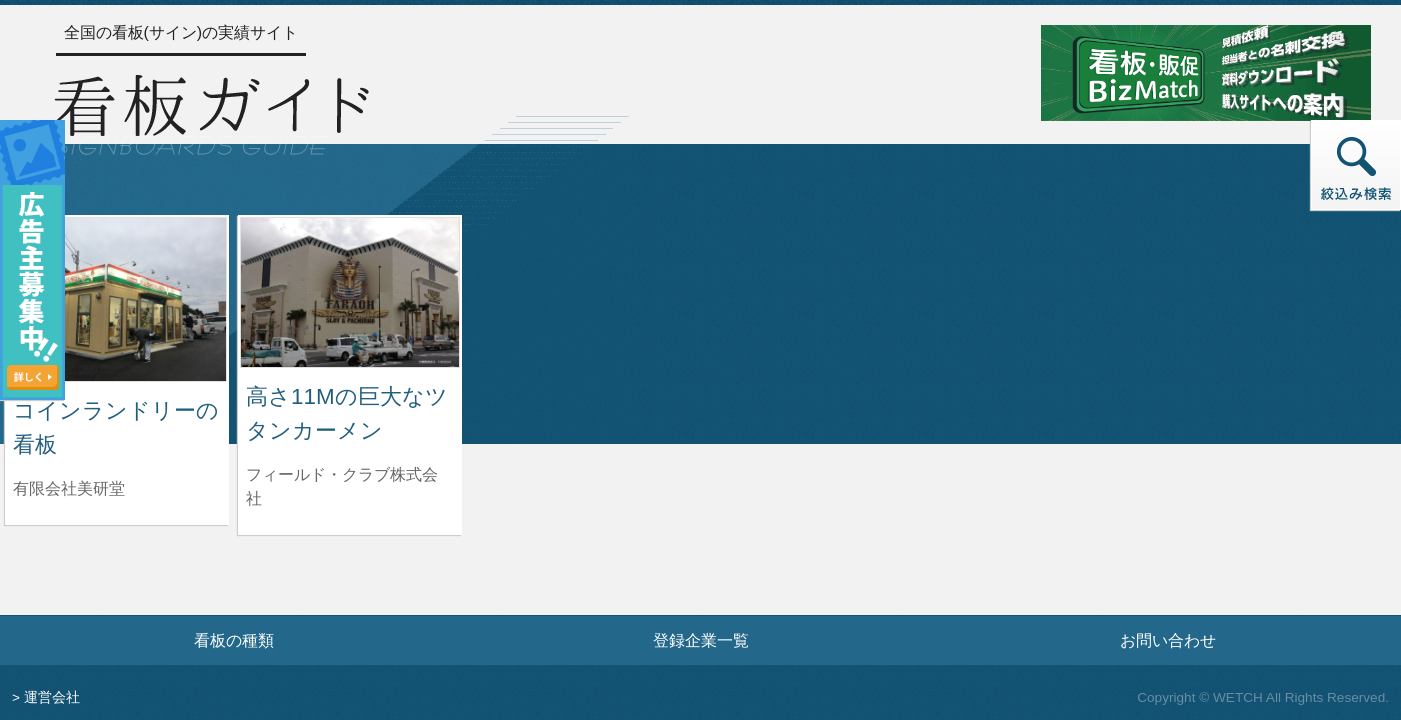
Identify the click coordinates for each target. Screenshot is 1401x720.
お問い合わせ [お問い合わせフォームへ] (1168, 640)
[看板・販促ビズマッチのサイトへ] (1206, 71)
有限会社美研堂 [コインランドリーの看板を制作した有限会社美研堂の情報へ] (69, 488)
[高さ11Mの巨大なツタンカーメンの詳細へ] (350, 291)
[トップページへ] (211, 112)
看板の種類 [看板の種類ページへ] (234, 640)
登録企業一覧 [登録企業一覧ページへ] (701, 640)
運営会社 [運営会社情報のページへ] (52, 697)
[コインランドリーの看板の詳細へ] (117, 298)
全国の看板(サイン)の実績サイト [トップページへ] (181, 32)
